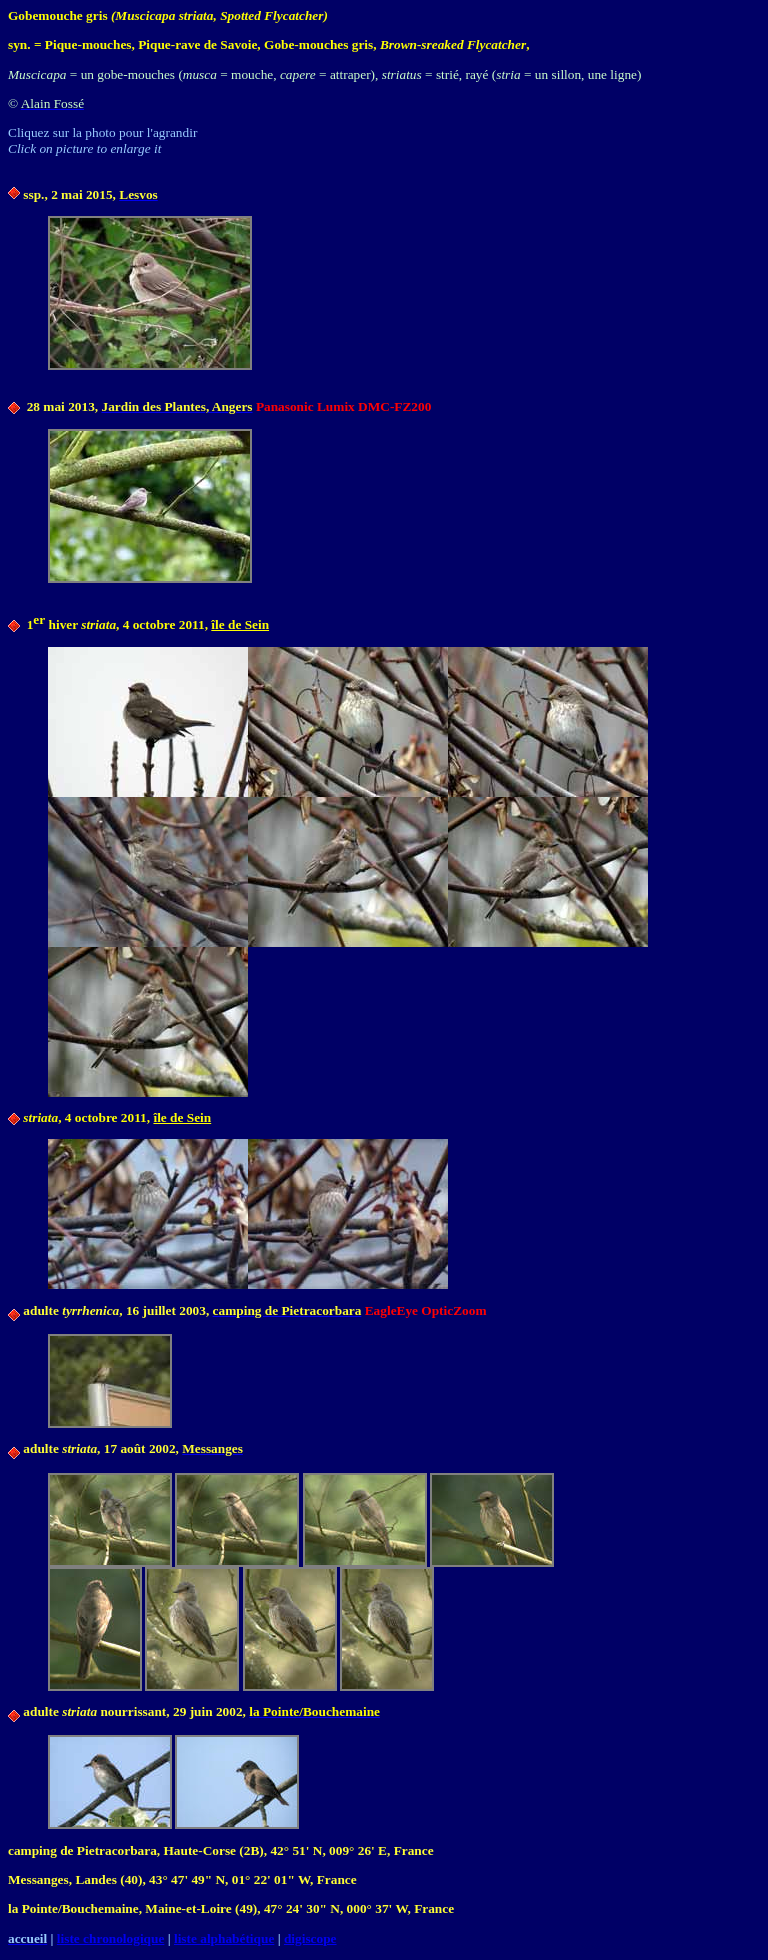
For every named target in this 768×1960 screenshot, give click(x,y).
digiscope (310, 1938)
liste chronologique (111, 1938)
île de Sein (240, 624)
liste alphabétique (224, 1938)
